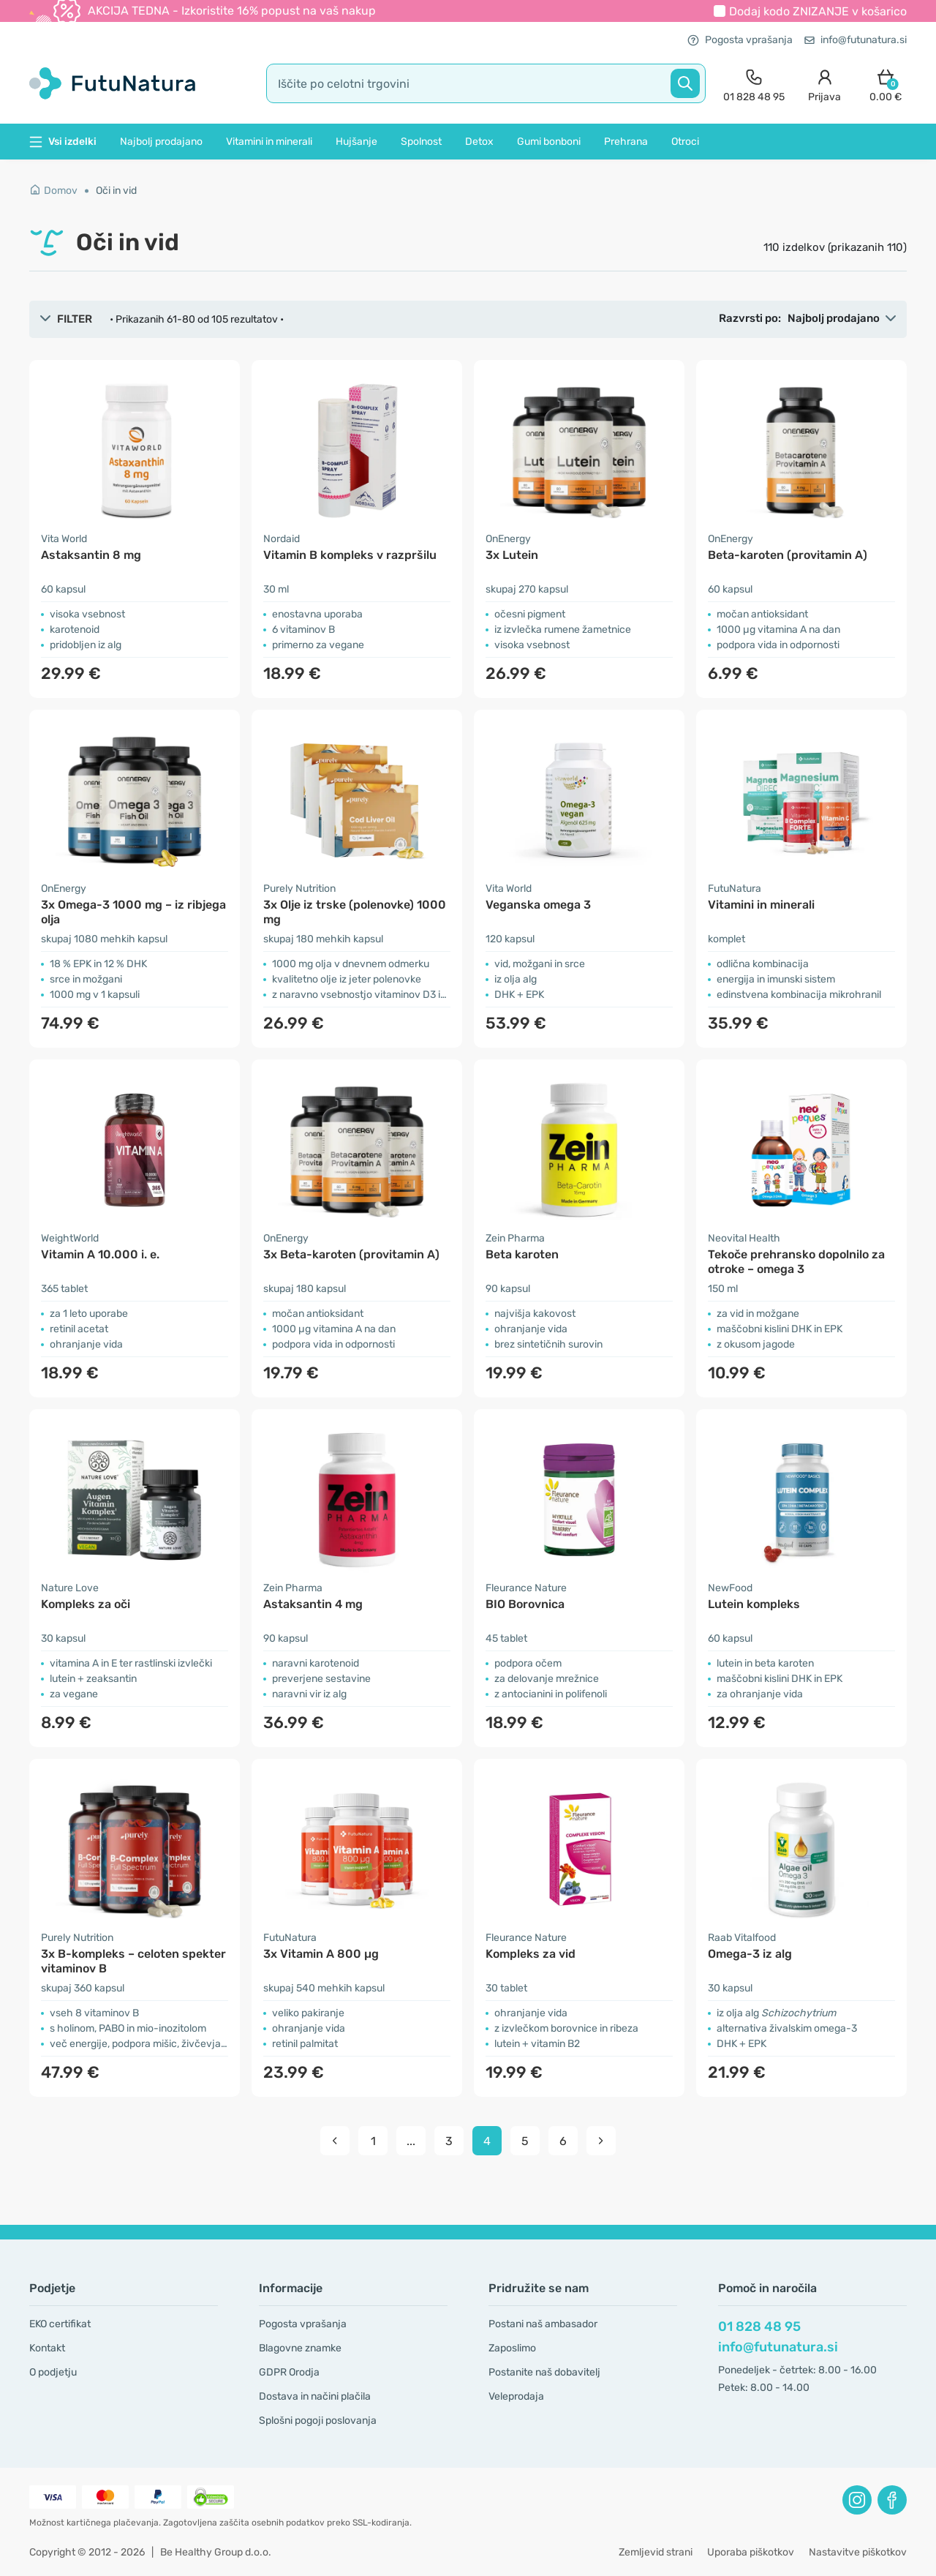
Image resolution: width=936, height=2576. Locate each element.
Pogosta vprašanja (740, 40)
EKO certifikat (60, 2324)
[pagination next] (601, 2140)
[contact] (754, 83)
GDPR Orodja (289, 2372)
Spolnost (421, 141)
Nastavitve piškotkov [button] (858, 2552)
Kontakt (47, 2348)
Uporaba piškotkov (750, 2552)
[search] (486, 83)
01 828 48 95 (759, 2326)
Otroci (685, 141)
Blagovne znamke (300, 2348)
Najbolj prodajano (161, 141)
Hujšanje (356, 141)
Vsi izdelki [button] (63, 141)
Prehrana (626, 141)
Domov (53, 190)
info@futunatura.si (855, 40)
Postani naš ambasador (542, 2324)
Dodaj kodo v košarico (818, 11)
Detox (479, 141)
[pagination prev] (335, 2140)
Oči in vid (116, 190)
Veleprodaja (516, 2396)
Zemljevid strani (655, 2552)
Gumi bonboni (549, 141)
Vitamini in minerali (269, 141)
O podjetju (53, 2372)
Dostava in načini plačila (315, 2396)
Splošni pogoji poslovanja (318, 2420)
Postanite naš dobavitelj (544, 2372)
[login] (824, 83)
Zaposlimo (512, 2348)
